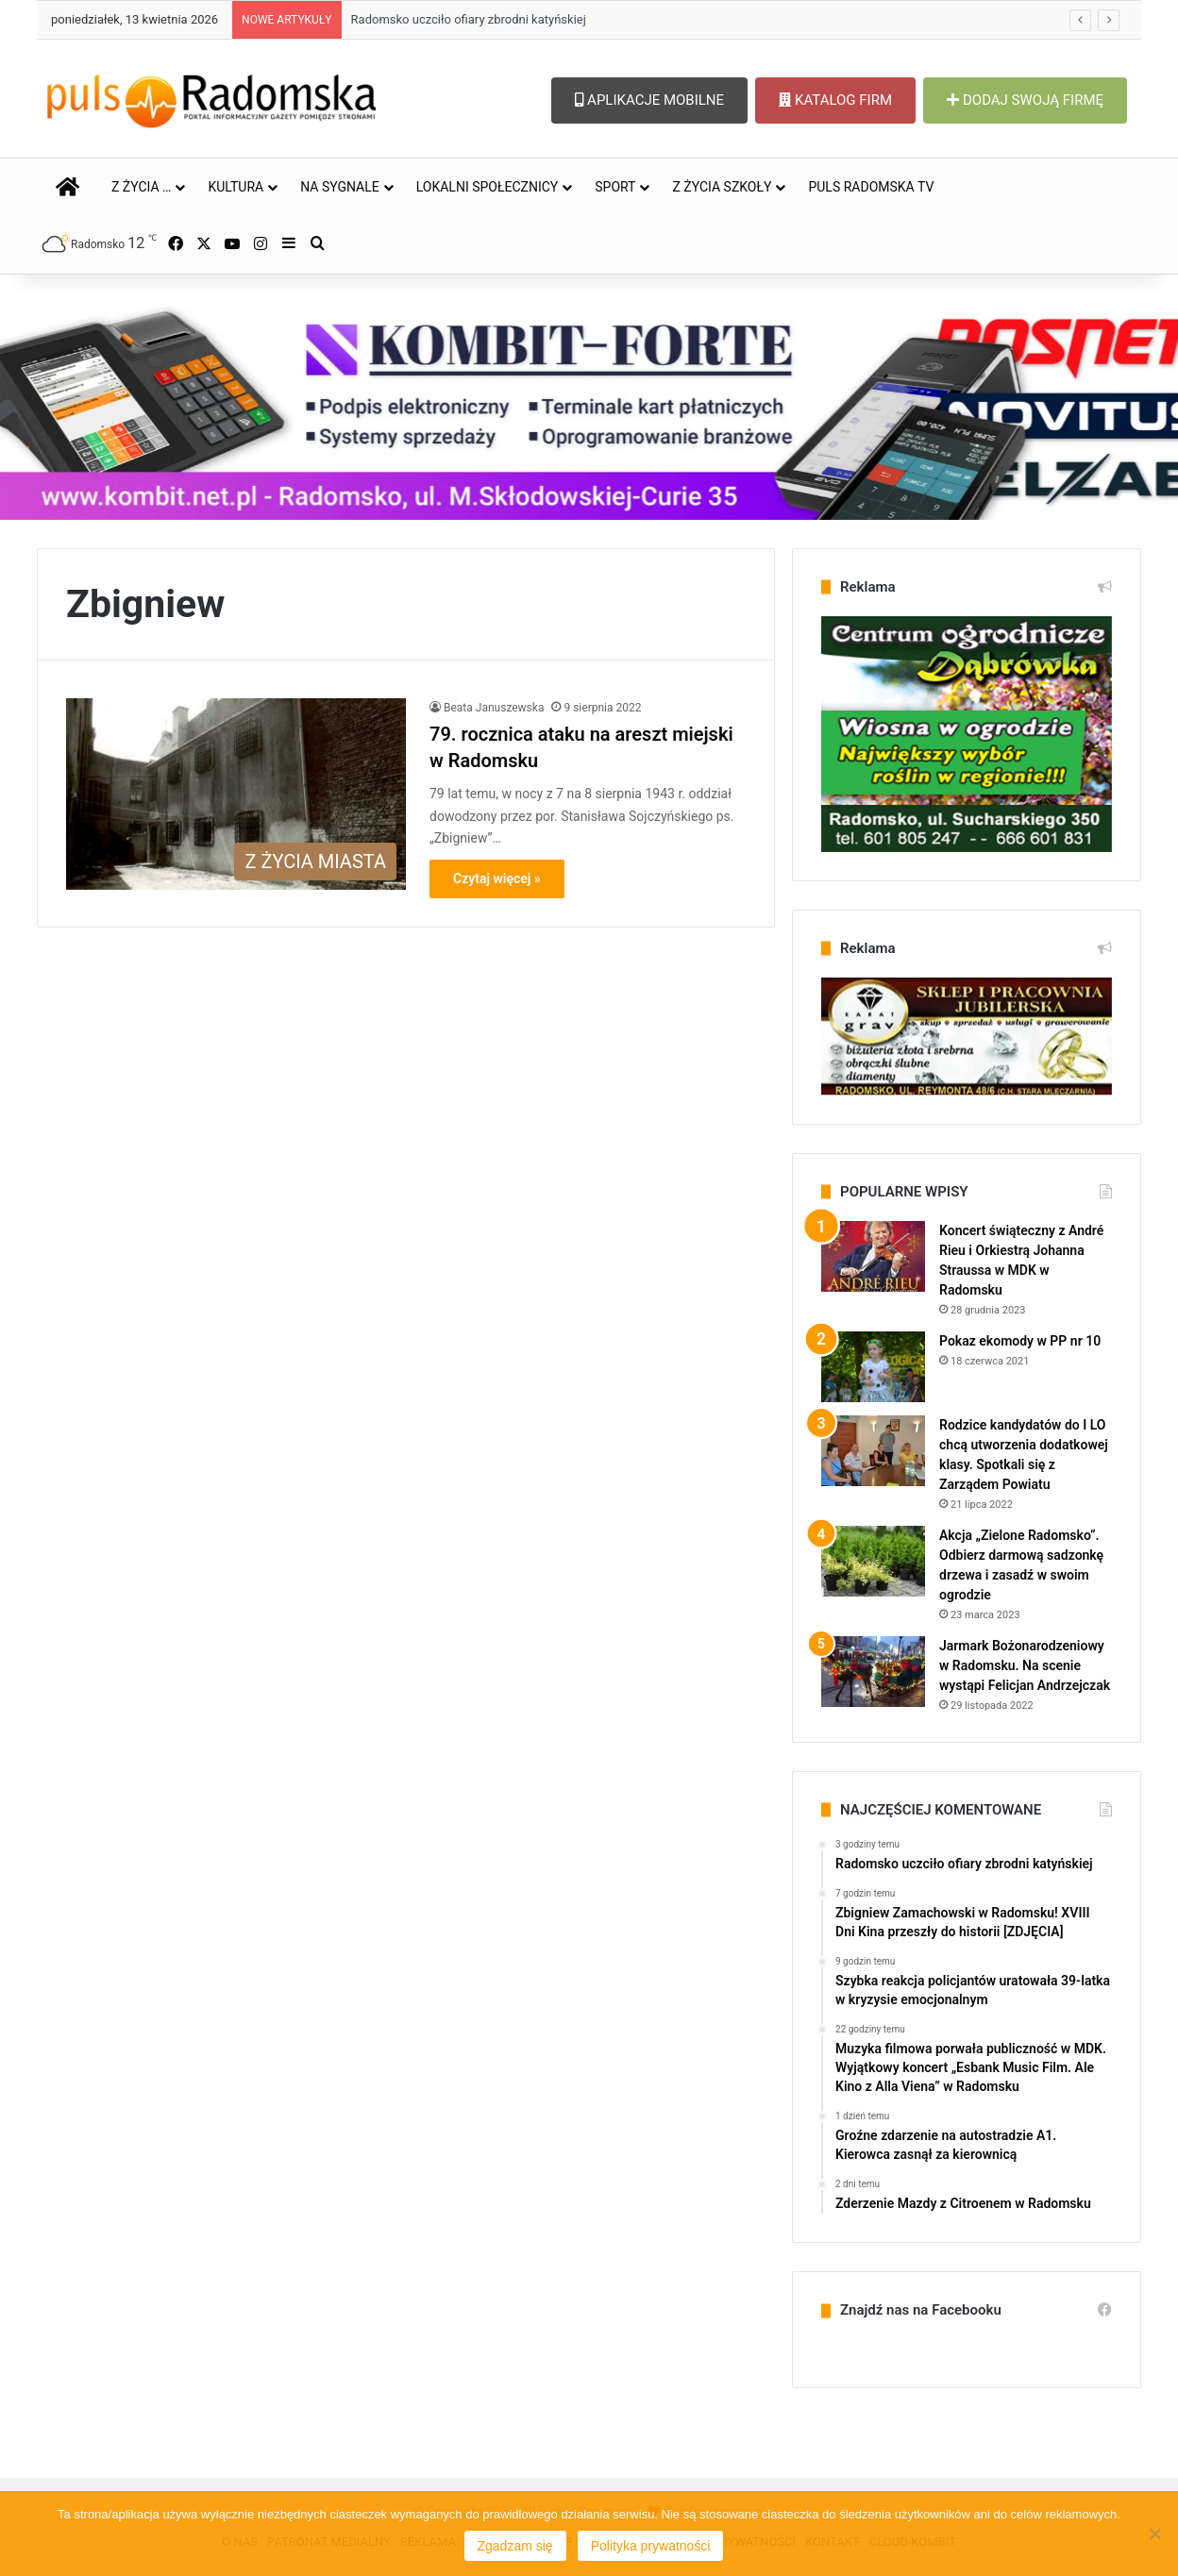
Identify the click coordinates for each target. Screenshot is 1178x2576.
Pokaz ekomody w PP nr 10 (1020, 1340)
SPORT (615, 186)
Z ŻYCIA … (141, 186)
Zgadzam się (515, 2545)
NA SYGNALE (339, 186)
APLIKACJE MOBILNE (649, 100)
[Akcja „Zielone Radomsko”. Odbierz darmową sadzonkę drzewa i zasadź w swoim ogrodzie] (873, 1561)
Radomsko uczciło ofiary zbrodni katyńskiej (468, 19)
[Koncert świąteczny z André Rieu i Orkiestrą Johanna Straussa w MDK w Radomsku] (873, 1256)
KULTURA (235, 186)
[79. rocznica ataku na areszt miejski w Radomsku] (236, 794)
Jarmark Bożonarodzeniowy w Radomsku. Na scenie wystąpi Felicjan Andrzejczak (1024, 1665)
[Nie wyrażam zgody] (1154, 2533)
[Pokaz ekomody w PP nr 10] (873, 1366)
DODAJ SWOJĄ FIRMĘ (1025, 100)
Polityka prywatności (651, 2545)
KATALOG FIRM (835, 100)
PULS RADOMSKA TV (871, 186)
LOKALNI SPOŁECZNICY (487, 186)
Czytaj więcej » (497, 878)
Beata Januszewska (494, 707)
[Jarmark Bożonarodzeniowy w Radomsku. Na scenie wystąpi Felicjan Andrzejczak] (873, 1671)
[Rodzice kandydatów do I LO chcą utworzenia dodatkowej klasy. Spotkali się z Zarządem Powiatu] (873, 1450)
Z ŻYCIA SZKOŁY (721, 186)
